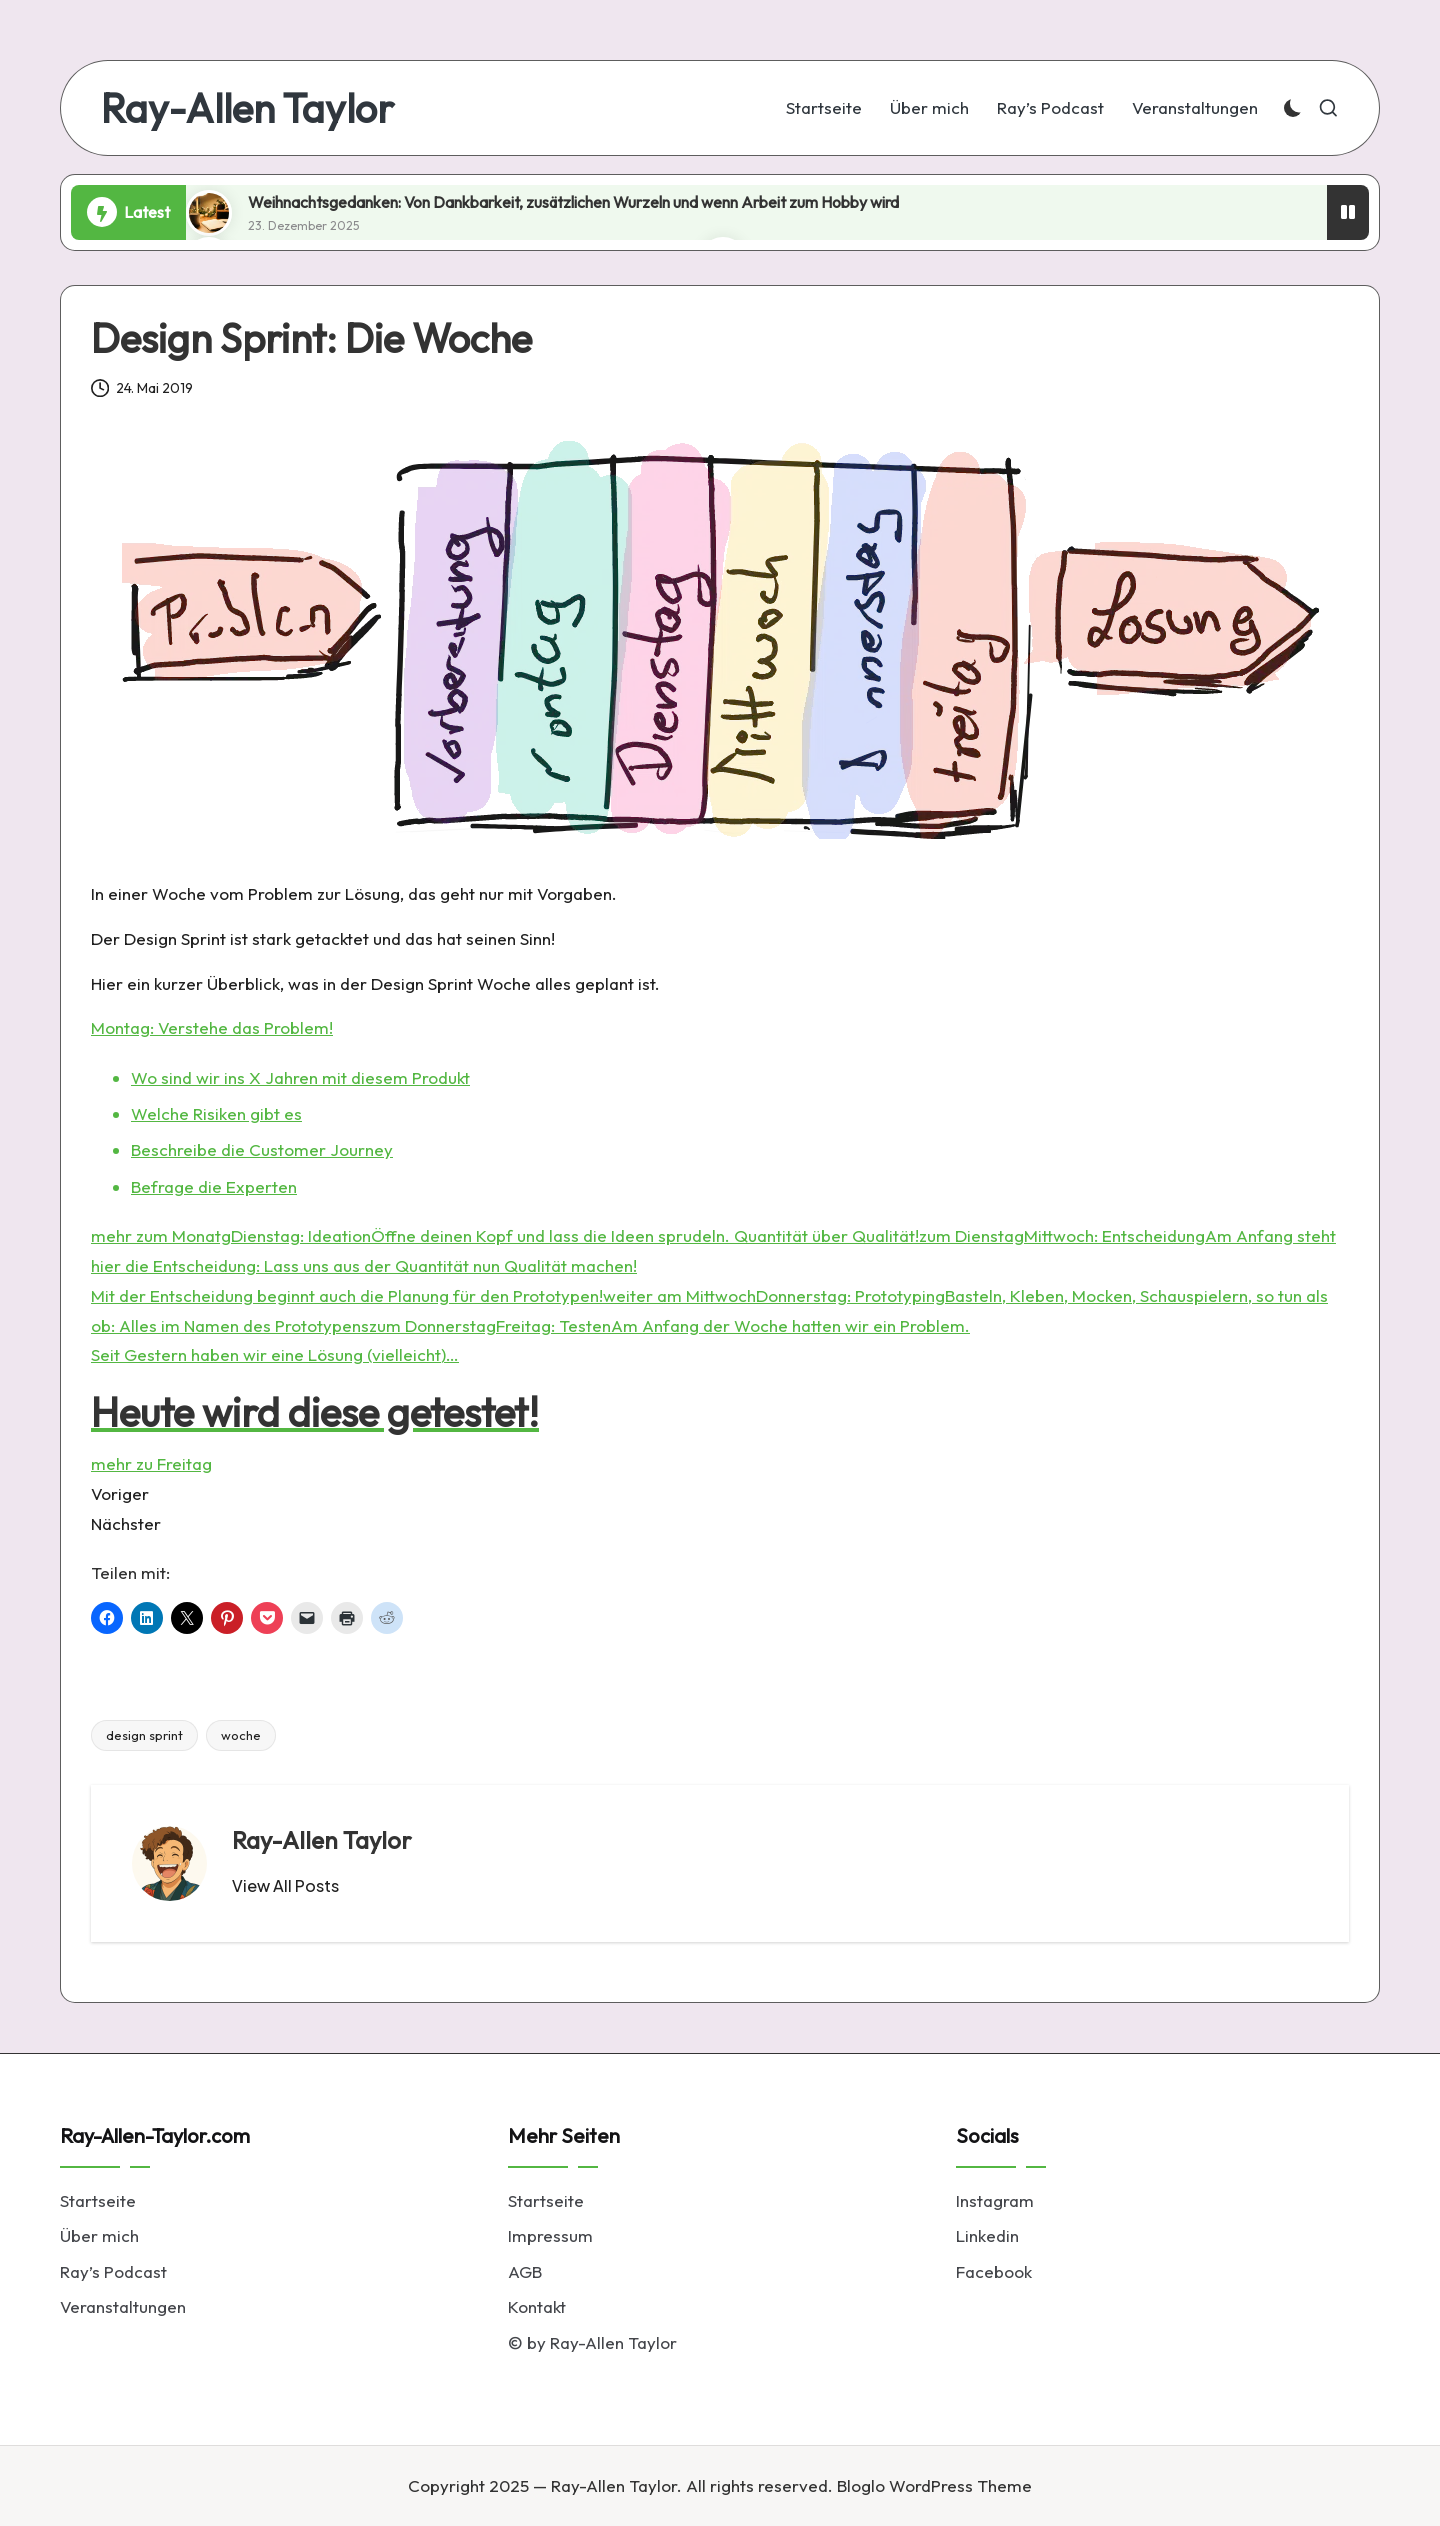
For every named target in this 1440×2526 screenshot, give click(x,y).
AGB (525, 2271)
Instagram (995, 2200)
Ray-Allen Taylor (247, 108)
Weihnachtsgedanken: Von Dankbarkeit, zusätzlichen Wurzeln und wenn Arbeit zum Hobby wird (573, 202)
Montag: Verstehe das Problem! (212, 1027)
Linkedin (987, 2235)
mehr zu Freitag (151, 1463)
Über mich (99, 2235)
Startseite (98, 2200)
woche (241, 1735)
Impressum (550, 2235)
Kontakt (537, 2306)
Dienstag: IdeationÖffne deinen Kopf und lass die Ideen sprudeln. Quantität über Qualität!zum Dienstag (627, 1235)
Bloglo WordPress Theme (934, 2485)
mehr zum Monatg (161, 1235)
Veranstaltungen (123, 2306)
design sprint (144, 1735)
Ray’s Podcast (113, 2271)
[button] (285, 1886)
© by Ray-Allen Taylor (592, 2342)
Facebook (994, 2271)
